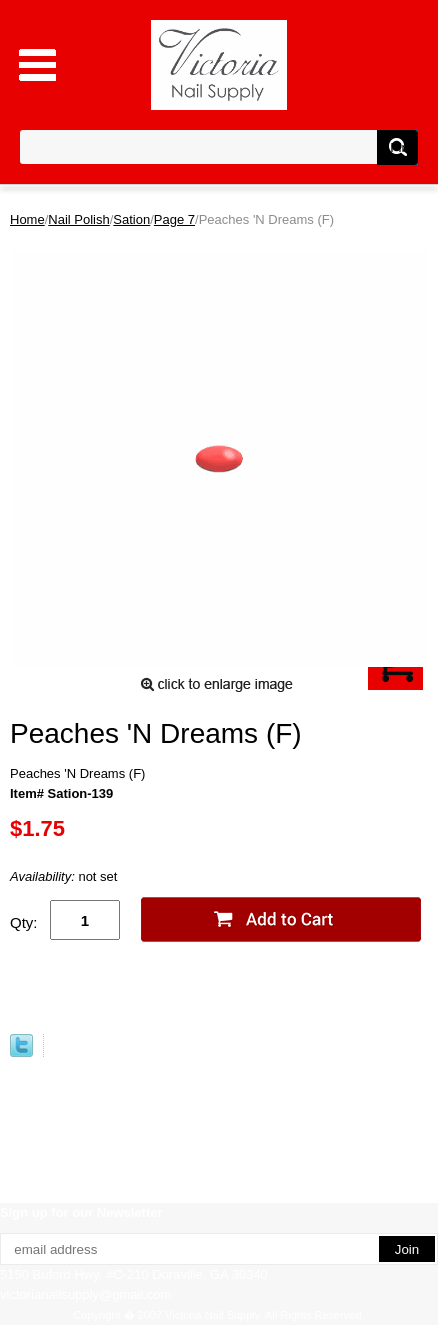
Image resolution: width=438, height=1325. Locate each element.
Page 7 (174, 219)
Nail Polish (78, 219)
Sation (131, 219)
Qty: (24, 922)
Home (27, 219)
